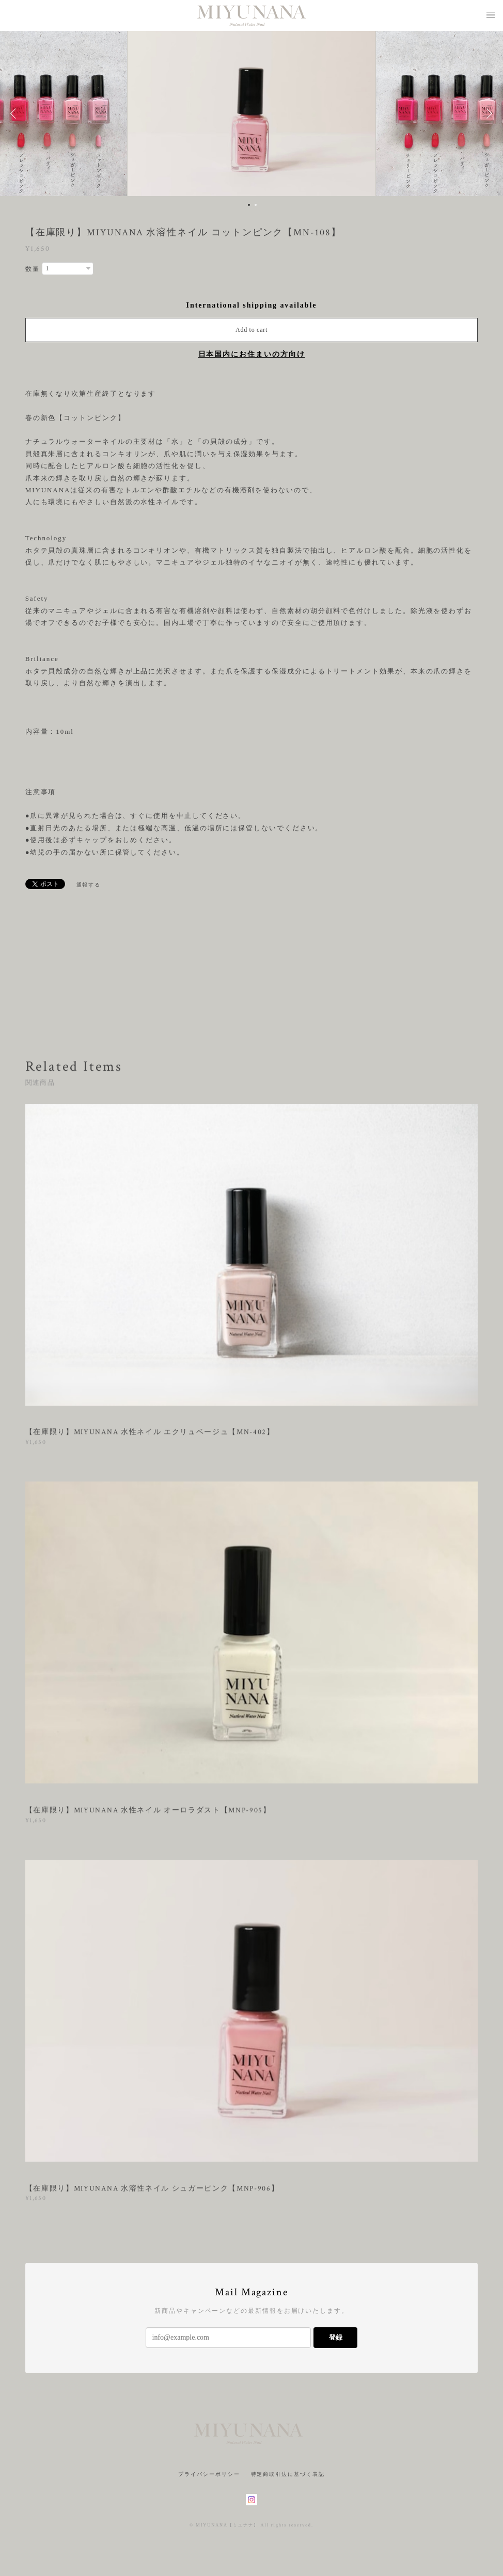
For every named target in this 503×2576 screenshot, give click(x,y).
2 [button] (256, 205)
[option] (251, 113)
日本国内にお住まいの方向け (251, 354)
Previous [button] (15, 113)
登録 (335, 2337)
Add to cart (251, 329)
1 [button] (249, 205)
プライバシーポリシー (209, 2474)
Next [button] (487, 113)
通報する (88, 885)
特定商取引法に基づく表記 (288, 2474)
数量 (32, 268)
